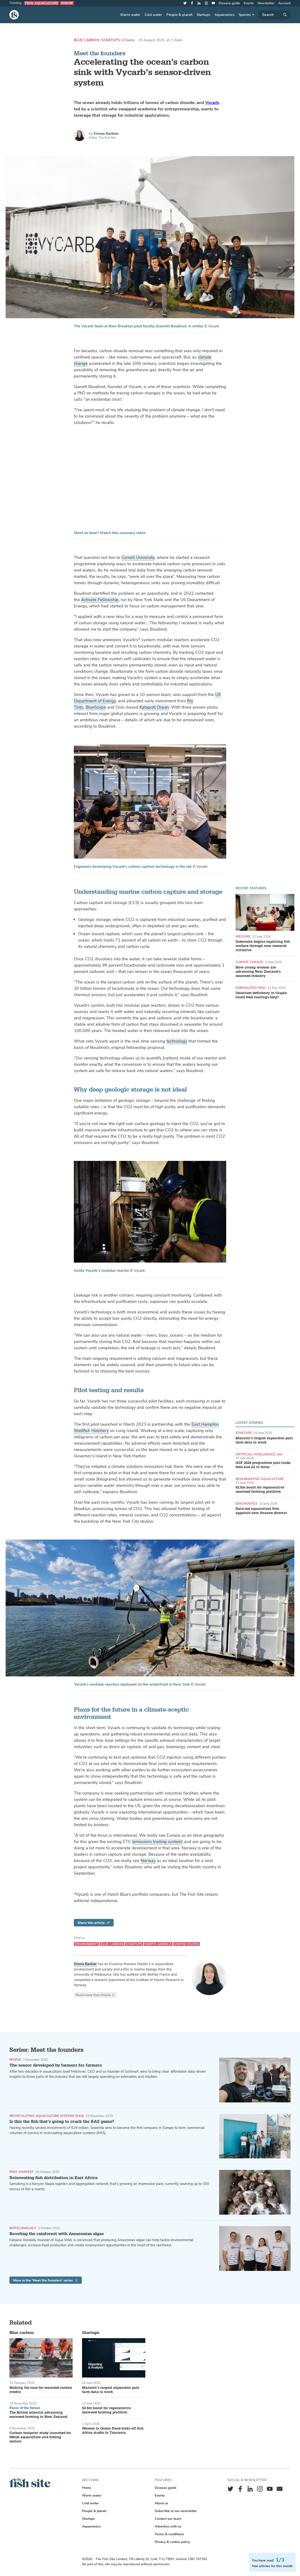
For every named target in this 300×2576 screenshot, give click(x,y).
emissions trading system (157, 1841)
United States (186, 1944)
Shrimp (67, 3)
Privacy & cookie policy (172, 2542)
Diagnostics (246, 1504)
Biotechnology (22, 2228)
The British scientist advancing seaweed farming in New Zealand (38, 2415)
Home (86, 2488)
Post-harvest (21, 2172)
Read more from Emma (95, 1995)
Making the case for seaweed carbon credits (40, 2390)
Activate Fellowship (100, 599)
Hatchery (100, 1430)
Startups (203, 14)
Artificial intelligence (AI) (259, 1454)
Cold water (153, 14)
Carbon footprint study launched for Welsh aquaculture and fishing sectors (40, 2437)
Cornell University (137, 557)
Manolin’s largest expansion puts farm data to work (264, 1440)
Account (284, 3)
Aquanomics (224, 14)
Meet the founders (99, 53)
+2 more (128, 40)
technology (176, 1041)
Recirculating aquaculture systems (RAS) (46, 2116)
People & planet (179, 14)
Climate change (249, 962)
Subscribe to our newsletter (176, 2511)
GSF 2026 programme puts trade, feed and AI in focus (263, 1465)
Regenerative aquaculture (260, 1479)
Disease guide (229, 3)
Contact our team (168, 2518)
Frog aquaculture (41, 3)
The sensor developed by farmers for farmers (55, 2065)
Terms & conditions (169, 2534)
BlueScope (96, 707)
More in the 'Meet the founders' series (45, 2280)
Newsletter (266, 3)
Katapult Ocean (154, 707)
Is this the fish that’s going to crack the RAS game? (61, 2121)
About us (161, 2503)
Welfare (243, 936)
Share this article (94, 1923)
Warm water (130, 14)
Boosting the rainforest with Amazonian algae (56, 2233)
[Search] (274, 14)
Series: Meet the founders (46, 2050)
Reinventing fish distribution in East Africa (53, 2177)
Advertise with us (168, 2526)
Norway (148, 1860)
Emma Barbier (106, 133)
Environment (86, 1944)
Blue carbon (86, 40)
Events (249, 3)
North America (158, 1944)
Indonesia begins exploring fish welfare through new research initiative (263, 946)
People (15, 2060)
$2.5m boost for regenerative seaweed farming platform (260, 1489)
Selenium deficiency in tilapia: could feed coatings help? (262, 995)
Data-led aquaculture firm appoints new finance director (261, 1511)
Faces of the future (24, 2408)
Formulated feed (251, 988)
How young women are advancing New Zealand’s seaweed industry (258, 971)
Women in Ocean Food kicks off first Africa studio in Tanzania (113, 2430)
